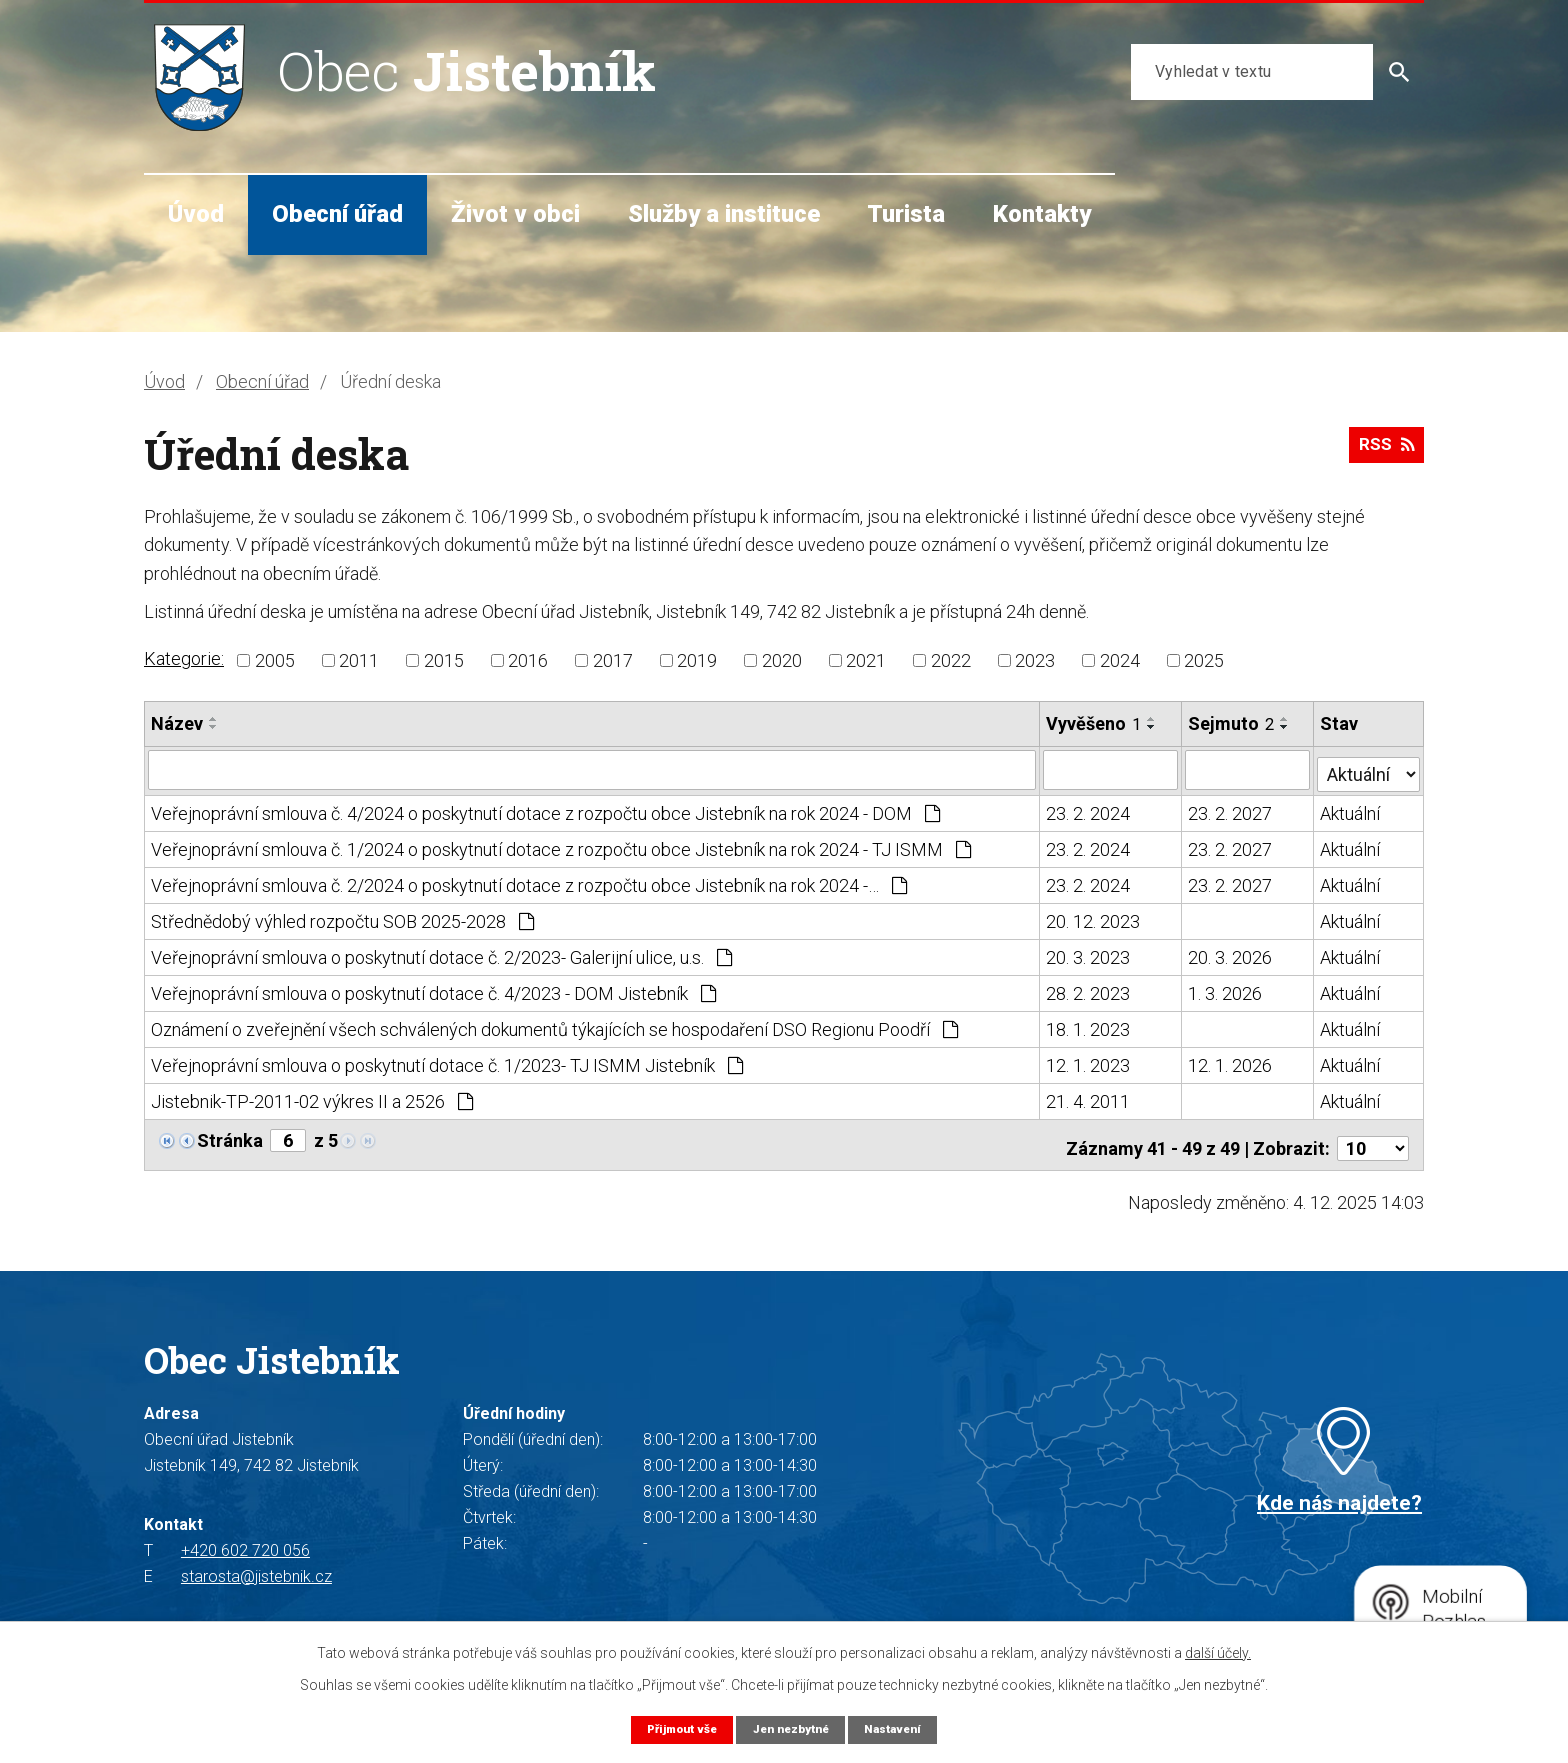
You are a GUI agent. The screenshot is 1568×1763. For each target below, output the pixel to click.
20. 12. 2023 (1094, 917)
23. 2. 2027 (1231, 809)
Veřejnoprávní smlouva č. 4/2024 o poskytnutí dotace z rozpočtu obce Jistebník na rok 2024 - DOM (545, 809)
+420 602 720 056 (245, 1539)
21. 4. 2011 (1089, 1097)
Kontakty (1042, 214)
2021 (866, 660)
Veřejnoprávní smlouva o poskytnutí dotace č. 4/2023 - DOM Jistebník (433, 989)
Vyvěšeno (1094, 723)
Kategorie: (184, 658)
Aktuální (1351, 809)
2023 (1035, 660)
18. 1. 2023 (1089, 1025)
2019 (697, 660)
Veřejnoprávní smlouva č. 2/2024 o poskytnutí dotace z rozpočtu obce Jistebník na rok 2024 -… (529, 881)
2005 (275, 660)
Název (177, 723)
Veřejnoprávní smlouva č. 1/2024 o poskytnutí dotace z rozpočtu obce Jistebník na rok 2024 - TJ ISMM (561, 845)
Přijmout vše (673, 1728)
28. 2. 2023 (1089, 989)
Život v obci (515, 214)
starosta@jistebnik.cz (256, 1565)
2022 (951, 660)
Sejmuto (1232, 723)
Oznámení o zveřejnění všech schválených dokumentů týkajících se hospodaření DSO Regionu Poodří (554, 1025)
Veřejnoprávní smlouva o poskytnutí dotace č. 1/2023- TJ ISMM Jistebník (447, 1061)
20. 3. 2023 (1089, 953)
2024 (1120, 660)
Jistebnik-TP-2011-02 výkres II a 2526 (312, 1097)
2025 (1204, 660)
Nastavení (902, 1728)
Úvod (196, 214)
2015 (444, 660)
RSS (1383, 451)
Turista (906, 214)
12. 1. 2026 (1231, 1061)
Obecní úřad (337, 214)
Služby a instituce (724, 214)
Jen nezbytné (791, 1728)
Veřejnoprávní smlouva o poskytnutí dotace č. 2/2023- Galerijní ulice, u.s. (441, 953)
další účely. (1218, 1652)
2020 (782, 660)
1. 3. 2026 (1226, 989)
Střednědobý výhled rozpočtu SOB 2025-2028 (342, 917)
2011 (359, 660)
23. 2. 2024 (1089, 809)
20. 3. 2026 (1231, 953)
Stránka (230, 1136)
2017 (613, 660)
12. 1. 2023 (1089, 1061)
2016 (528, 660)
